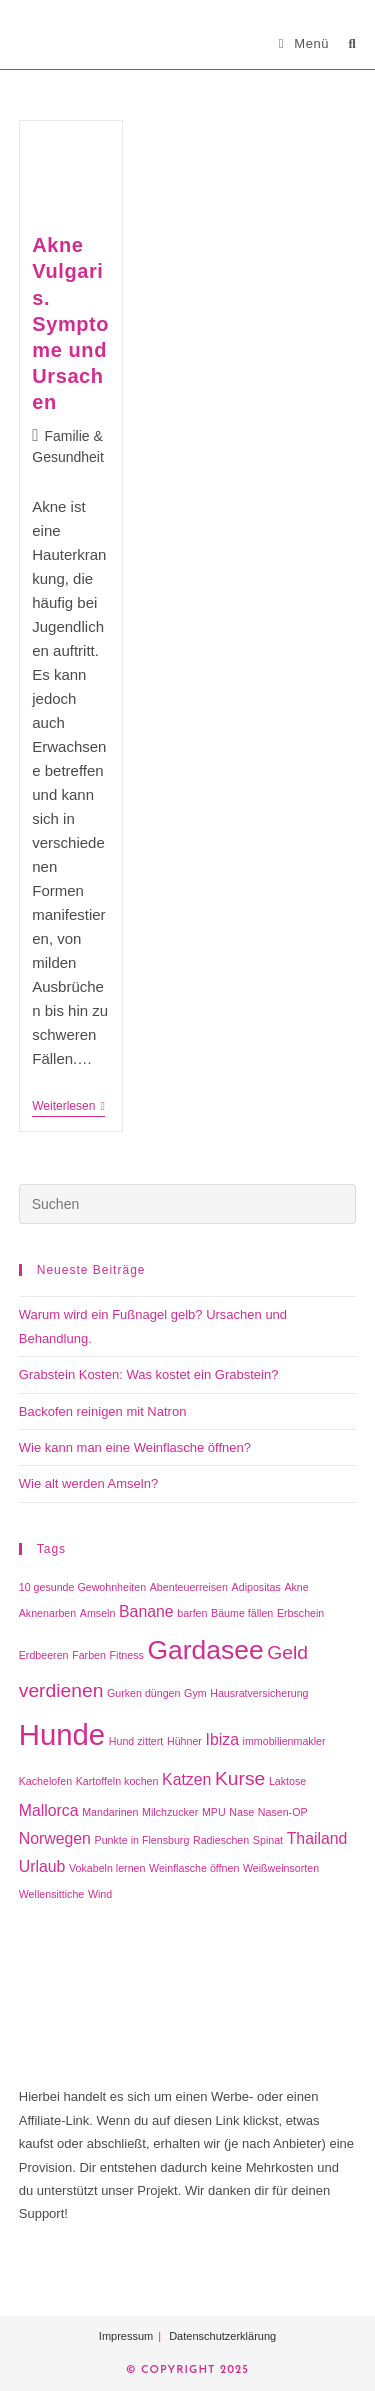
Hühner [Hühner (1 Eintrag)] (184, 1741)
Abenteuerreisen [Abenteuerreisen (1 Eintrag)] (189, 1587)
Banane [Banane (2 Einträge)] (146, 1611)
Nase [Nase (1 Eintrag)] (241, 1812)
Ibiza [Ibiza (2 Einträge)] (222, 1739)
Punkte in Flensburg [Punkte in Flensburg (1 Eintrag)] (142, 1840)
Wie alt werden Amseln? (88, 1483)
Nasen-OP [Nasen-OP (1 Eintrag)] (283, 1812)
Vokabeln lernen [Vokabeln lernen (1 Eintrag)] (107, 1868)
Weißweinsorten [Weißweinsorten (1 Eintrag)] (281, 1868)
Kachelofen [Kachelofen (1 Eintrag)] (45, 1781)
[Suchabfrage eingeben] (188, 1204)
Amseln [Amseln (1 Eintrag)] (98, 1613)
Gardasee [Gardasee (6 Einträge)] (206, 1650)
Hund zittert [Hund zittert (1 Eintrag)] (136, 1741)
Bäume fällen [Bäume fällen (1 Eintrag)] (242, 1613)
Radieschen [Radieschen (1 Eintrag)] (221, 1840)
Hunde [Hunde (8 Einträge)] (62, 1734)
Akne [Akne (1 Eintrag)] (296, 1587)
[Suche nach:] (344, 43)
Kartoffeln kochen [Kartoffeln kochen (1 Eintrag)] (117, 1781)
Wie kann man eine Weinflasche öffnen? (135, 1447)
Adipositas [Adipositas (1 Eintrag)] (256, 1587)
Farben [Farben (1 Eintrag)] (89, 1655)
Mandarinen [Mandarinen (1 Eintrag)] (110, 1812)
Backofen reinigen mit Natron (103, 1411)
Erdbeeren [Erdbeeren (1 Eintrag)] (44, 1655)
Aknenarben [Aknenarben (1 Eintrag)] (47, 1613)
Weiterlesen (68, 1107)
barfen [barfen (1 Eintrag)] (192, 1613)
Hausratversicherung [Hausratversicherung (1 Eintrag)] (259, 1693)
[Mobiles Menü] (306, 43)
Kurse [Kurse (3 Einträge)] (240, 1778)
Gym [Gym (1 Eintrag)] (195, 1693)
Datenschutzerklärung (222, 2336)
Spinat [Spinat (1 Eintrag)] (268, 1840)
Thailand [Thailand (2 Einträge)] (317, 1838)
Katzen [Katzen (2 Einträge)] (186, 1779)
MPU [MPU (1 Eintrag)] (214, 1812)
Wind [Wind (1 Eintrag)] (100, 1894)
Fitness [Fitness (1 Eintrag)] (127, 1655)
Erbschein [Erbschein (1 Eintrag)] (300, 1613)
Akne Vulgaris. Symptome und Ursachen (70, 323)
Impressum (126, 2336)
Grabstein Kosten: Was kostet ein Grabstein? (149, 1374)
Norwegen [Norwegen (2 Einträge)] (55, 1838)
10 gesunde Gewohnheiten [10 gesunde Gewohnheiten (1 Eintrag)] (82, 1587)
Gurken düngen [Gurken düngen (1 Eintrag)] (143, 1693)
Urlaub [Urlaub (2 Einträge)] (42, 1866)
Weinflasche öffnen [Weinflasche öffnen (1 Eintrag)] (194, 1868)
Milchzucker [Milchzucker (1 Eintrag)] (170, 1812)
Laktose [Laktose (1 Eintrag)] (287, 1781)
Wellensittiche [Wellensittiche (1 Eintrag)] (52, 1894)
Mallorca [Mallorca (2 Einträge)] (49, 1810)
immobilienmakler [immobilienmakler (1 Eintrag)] (284, 1741)
